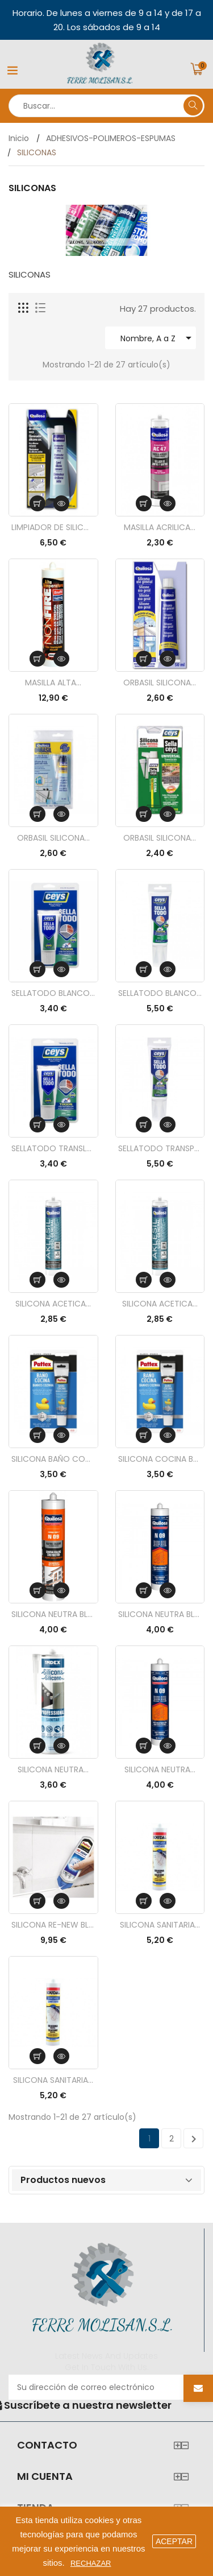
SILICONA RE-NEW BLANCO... (53, 1925)
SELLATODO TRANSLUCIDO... (53, 1148)
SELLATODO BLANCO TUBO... (160, 993)
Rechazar (90, 2563)
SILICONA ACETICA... (53, 1304)
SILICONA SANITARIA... (160, 1925)
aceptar (174, 2541)
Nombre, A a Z (158, 338)
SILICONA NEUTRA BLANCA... (53, 1614)
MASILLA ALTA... (53, 682)
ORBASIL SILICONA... (159, 682)
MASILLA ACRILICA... (159, 527)
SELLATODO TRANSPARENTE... (160, 1148)
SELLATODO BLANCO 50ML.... (53, 993)
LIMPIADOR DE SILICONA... (53, 527)
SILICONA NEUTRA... (53, 1769)
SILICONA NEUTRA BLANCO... (160, 1614)
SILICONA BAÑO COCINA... (53, 1459)
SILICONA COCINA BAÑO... (160, 1459)
